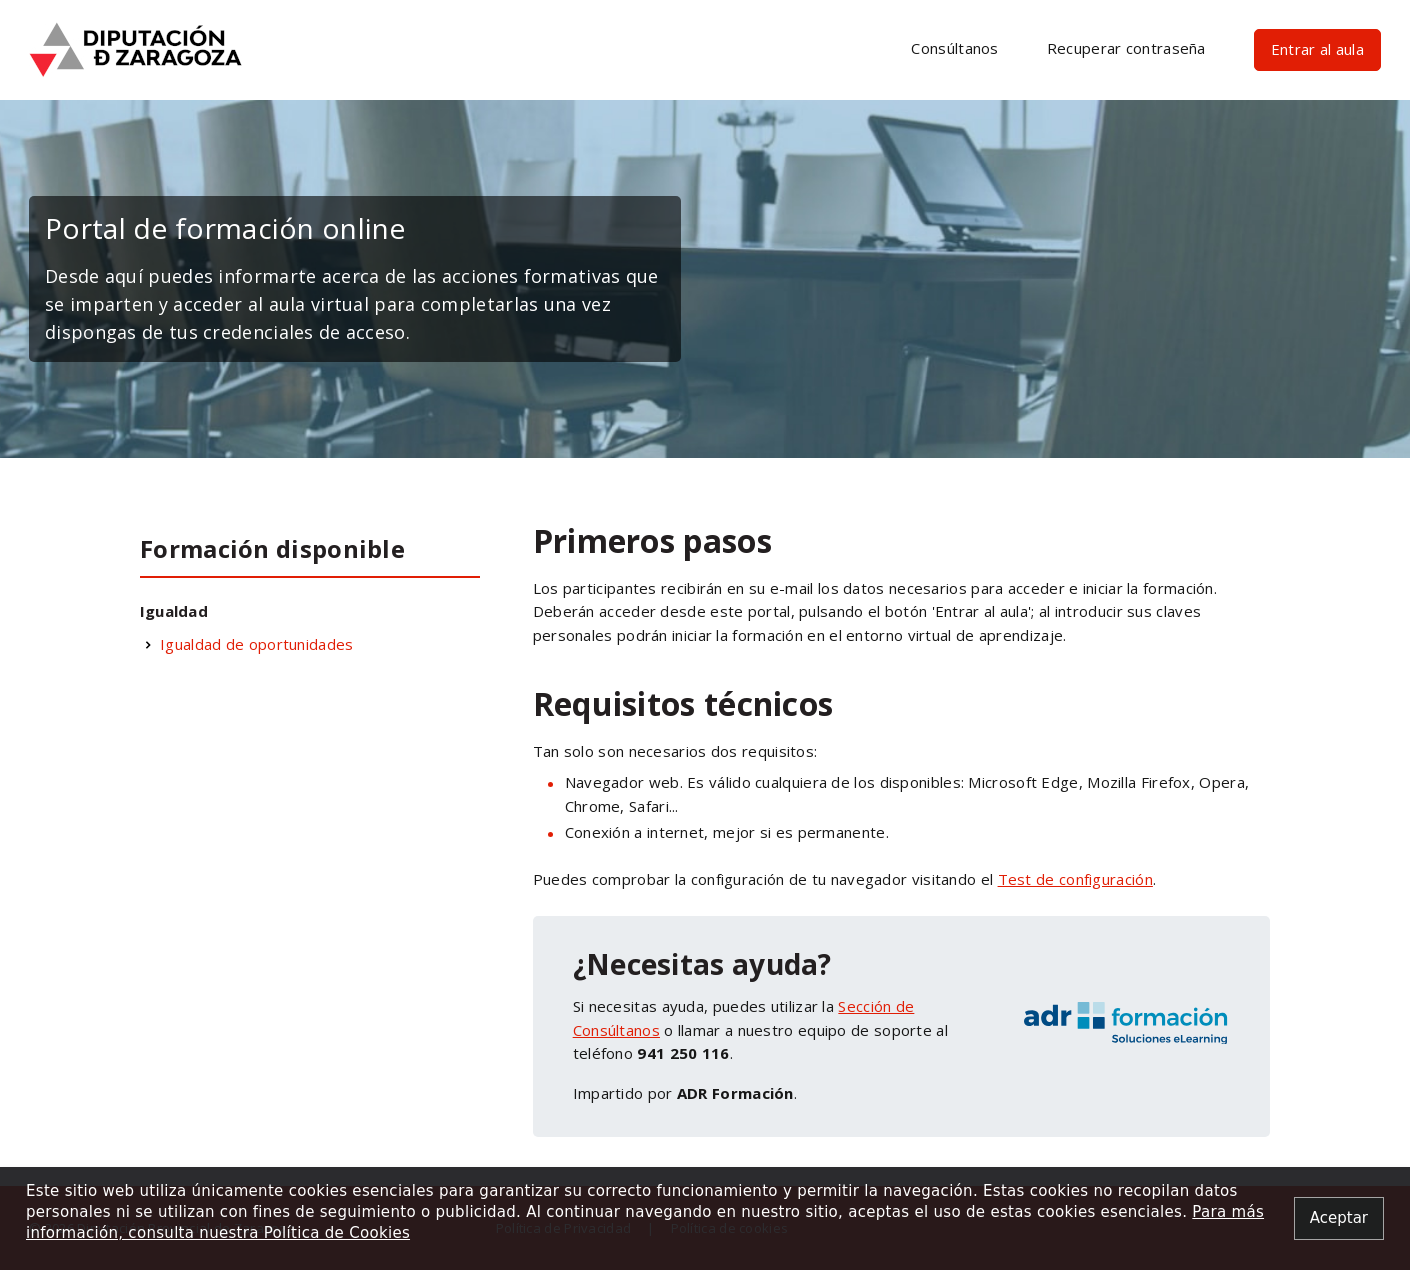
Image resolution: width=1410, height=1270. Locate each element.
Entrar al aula (1317, 49)
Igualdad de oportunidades (257, 644)
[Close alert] (1339, 1218)
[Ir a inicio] (136, 48)
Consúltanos (954, 48)
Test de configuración (1075, 879)
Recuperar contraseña (1126, 48)
